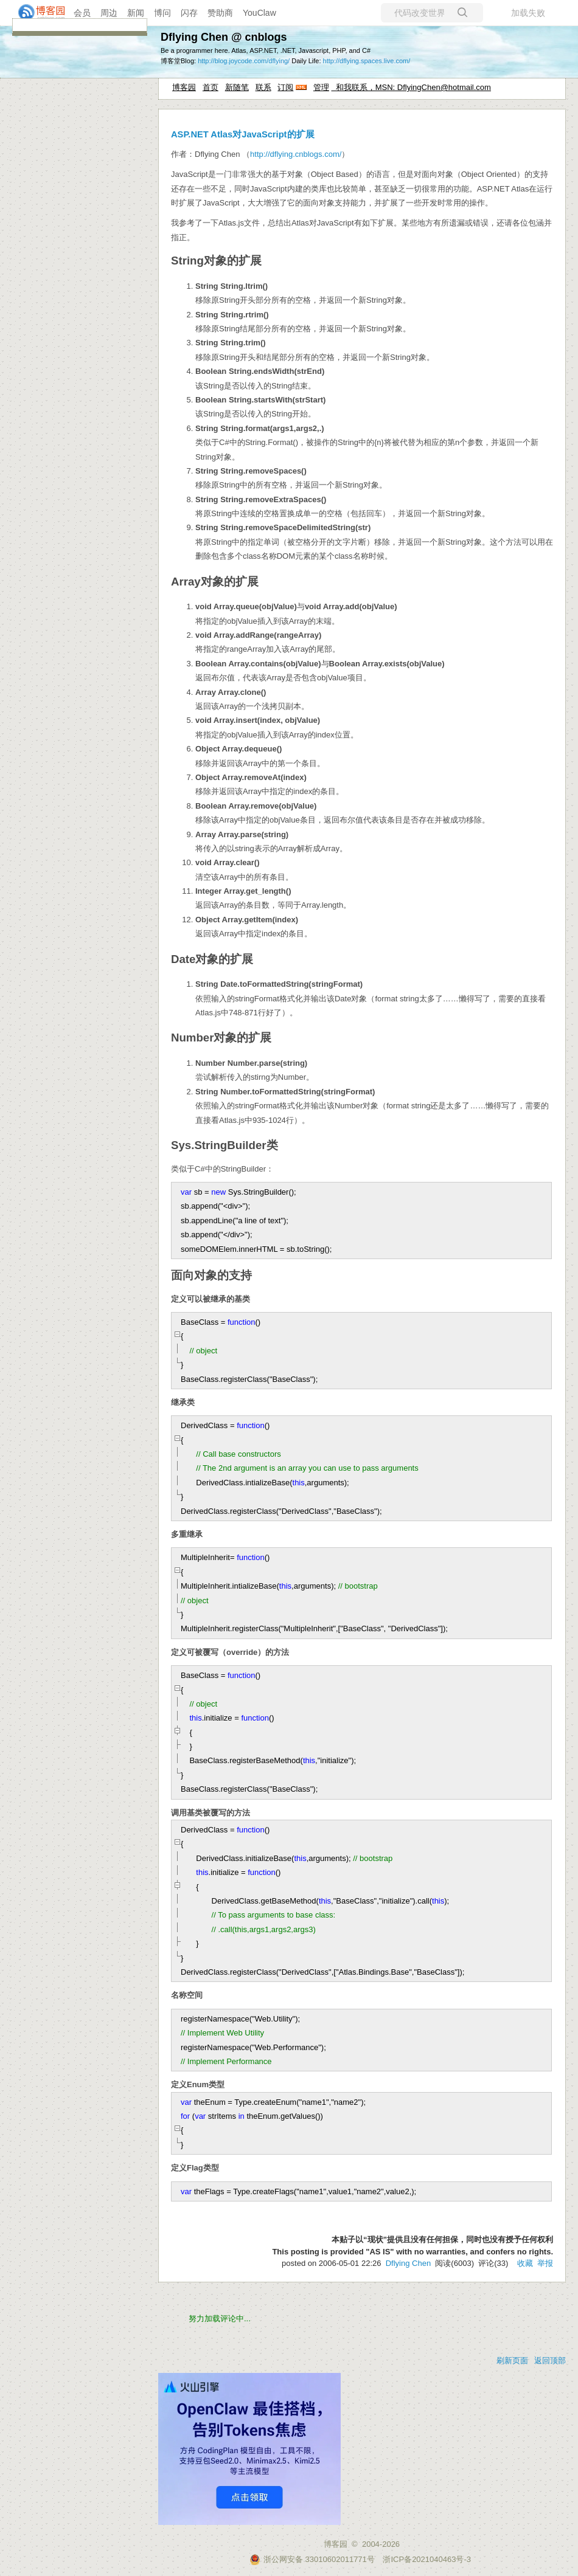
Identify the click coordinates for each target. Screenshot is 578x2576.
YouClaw (259, 13)
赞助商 (220, 13)
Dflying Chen (408, 2263)
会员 (82, 13)
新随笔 (237, 87)
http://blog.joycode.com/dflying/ (244, 60)
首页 (210, 87)
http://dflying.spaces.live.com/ (367, 60)
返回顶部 (550, 2360)
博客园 (184, 87)
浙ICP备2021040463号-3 (427, 2559)
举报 (545, 2263)
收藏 (525, 2263)
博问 (162, 13)
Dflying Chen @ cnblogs (224, 37)
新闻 (135, 13)
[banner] (36, 12)
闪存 (189, 13)
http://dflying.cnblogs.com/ (295, 154)
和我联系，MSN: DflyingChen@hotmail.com (410, 87)
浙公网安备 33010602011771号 (312, 2559)
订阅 (285, 87)
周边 (108, 13)
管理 (321, 87)
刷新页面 (512, 2360)
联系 (263, 87)
